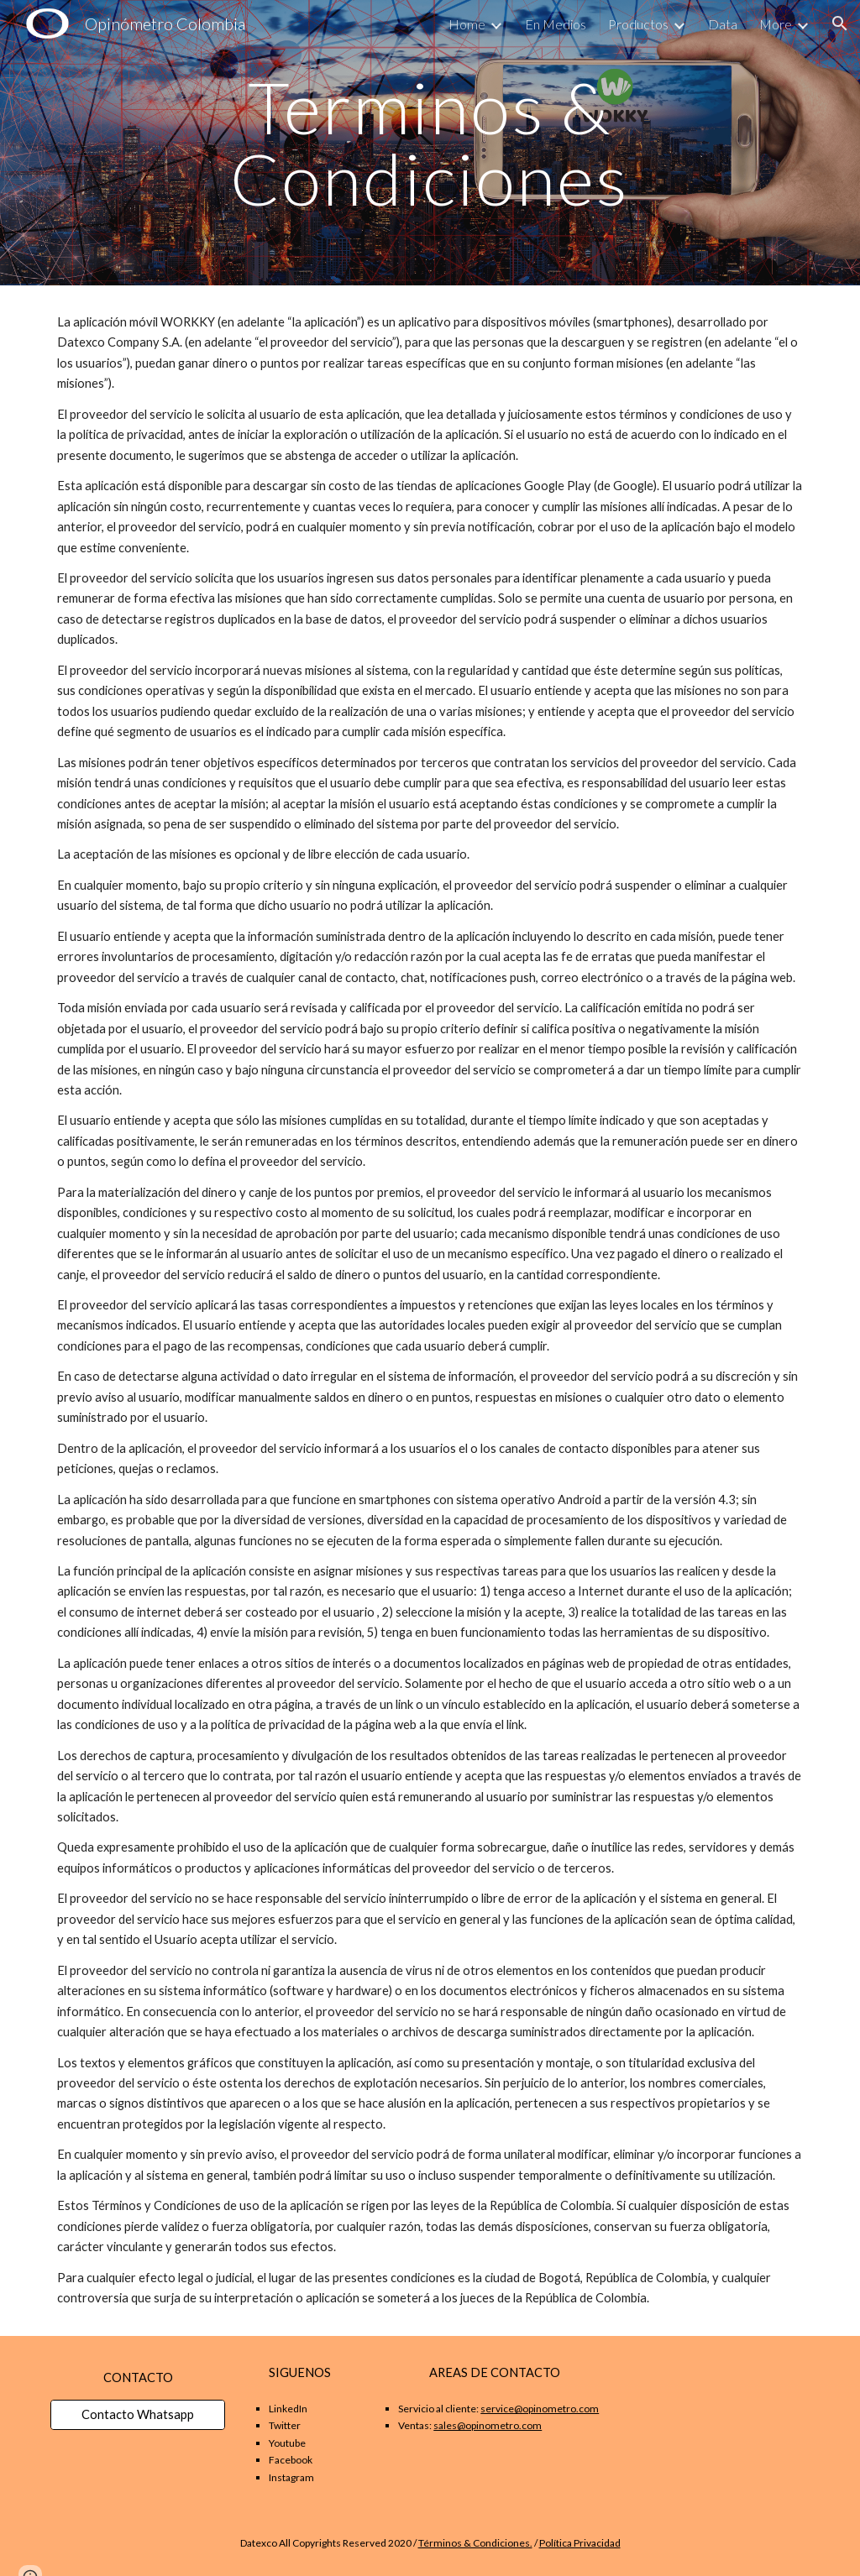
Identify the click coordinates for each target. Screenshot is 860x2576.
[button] (840, 23)
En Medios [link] (555, 24)
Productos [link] (638, 24)
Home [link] (466, 24)
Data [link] (722, 24)
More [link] (775, 24)
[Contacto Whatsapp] (138, 2415)
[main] (429, 143)
